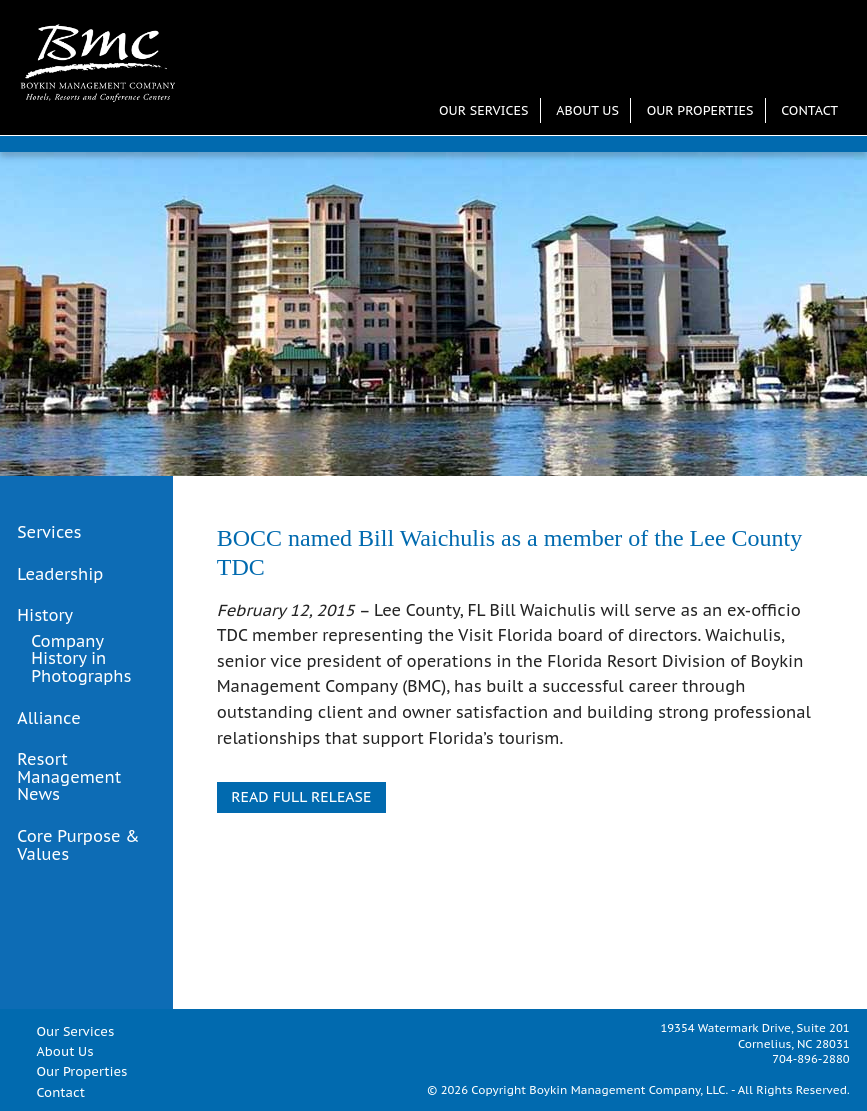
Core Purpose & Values (78, 845)
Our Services (483, 110)
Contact (809, 110)
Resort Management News (69, 777)
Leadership (60, 575)
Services (49, 533)
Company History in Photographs (81, 659)
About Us (587, 110)
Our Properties (700, 110)
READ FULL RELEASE (301, 796)
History (45, 616)
